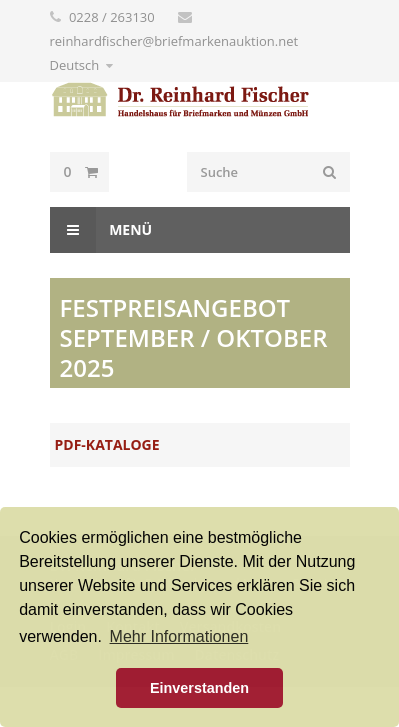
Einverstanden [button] (199, 688)
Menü (101, 230)
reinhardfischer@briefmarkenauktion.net (174, 41)
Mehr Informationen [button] (179, 636)
